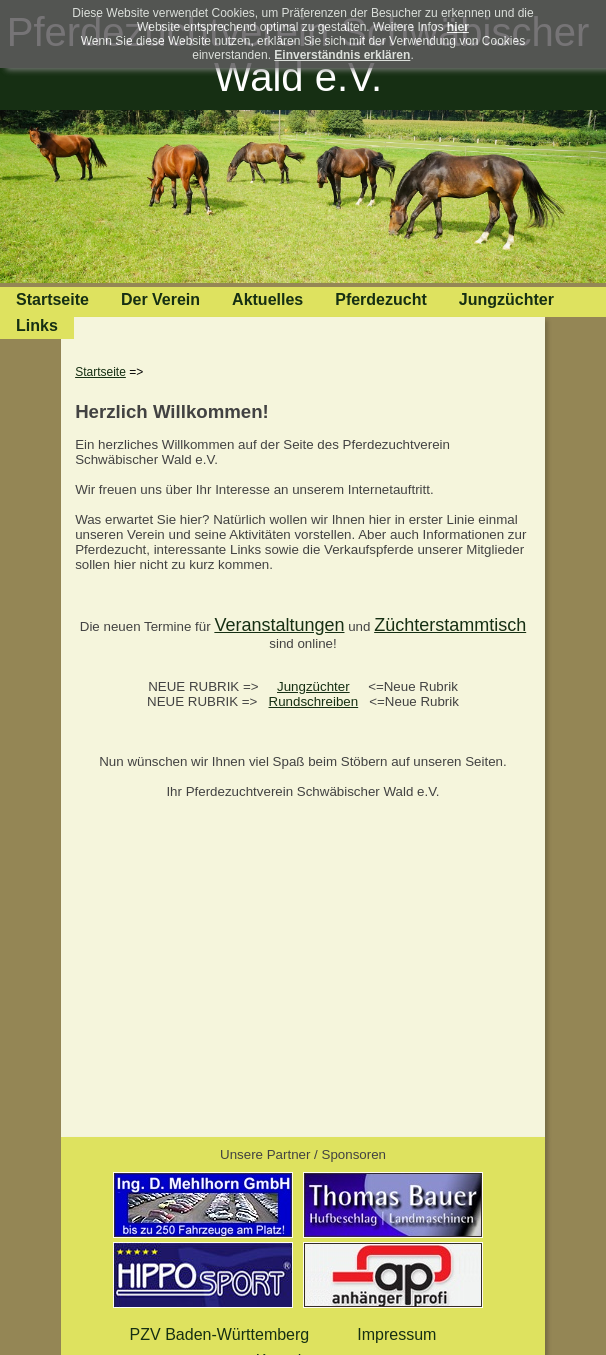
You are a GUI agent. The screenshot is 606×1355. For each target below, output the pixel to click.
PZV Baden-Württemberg (220, 1334)
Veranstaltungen (279, 625)
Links (37, 325)
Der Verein (160, 299)
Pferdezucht (381, 299)
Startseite (52, 299)
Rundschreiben (314, 701)
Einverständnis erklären (342, 55)
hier (458, 27)
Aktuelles (267, 299)
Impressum (396, 1334)
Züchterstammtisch (450, 625)
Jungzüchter (506, 299)
